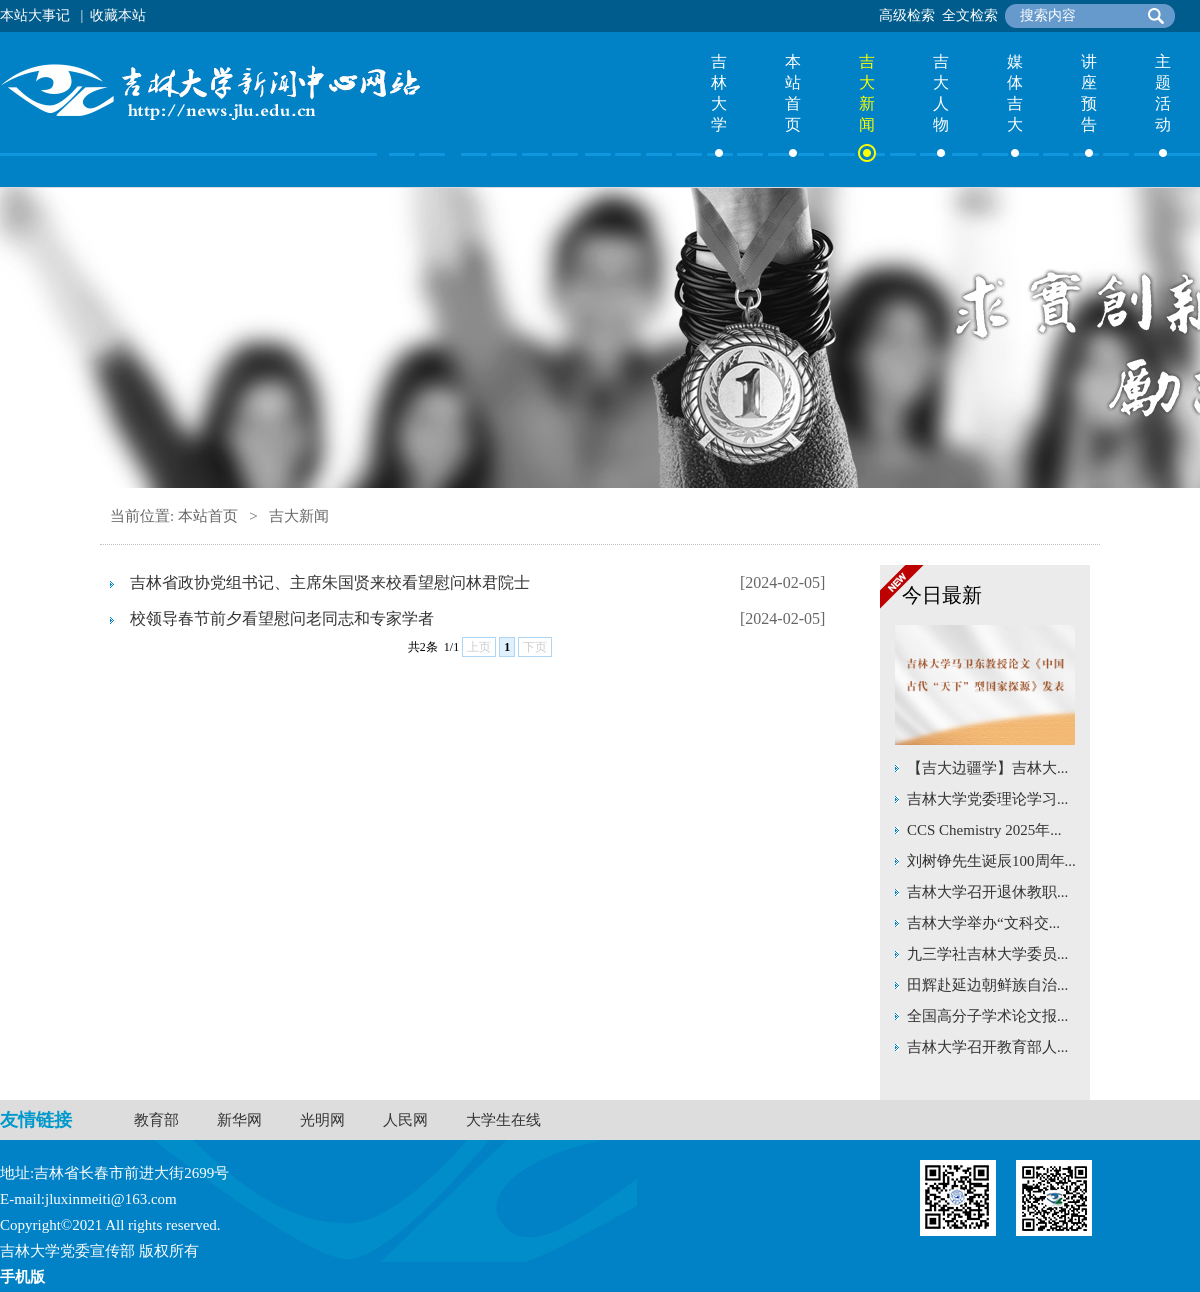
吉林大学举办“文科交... (983, 923)
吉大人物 (941, 93)
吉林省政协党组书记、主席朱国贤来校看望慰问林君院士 (330, 582)
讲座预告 (1089, 93)
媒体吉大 (1015, 93)
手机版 (22, 1277)
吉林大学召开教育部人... (987, 1047)
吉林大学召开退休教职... (987, 892)
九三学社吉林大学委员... (987, 954)
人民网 (405, 1120)
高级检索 (907, 15)
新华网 (239, 1120)
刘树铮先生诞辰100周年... (991, 861)
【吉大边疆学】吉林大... (987, 768)
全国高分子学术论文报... (987, 1016)
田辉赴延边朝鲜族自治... (987, 985)
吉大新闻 (867, 93)
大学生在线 (503, 1120)
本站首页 (793, 93)
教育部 (156, 1120)
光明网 (322, 1120)
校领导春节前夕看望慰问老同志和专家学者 (282, 618)
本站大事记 (35, 15)
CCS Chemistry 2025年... (984, 830)
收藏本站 (118, 15)
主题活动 (1163, 93)
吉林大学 (719, 93)
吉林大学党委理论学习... (987, 799)
